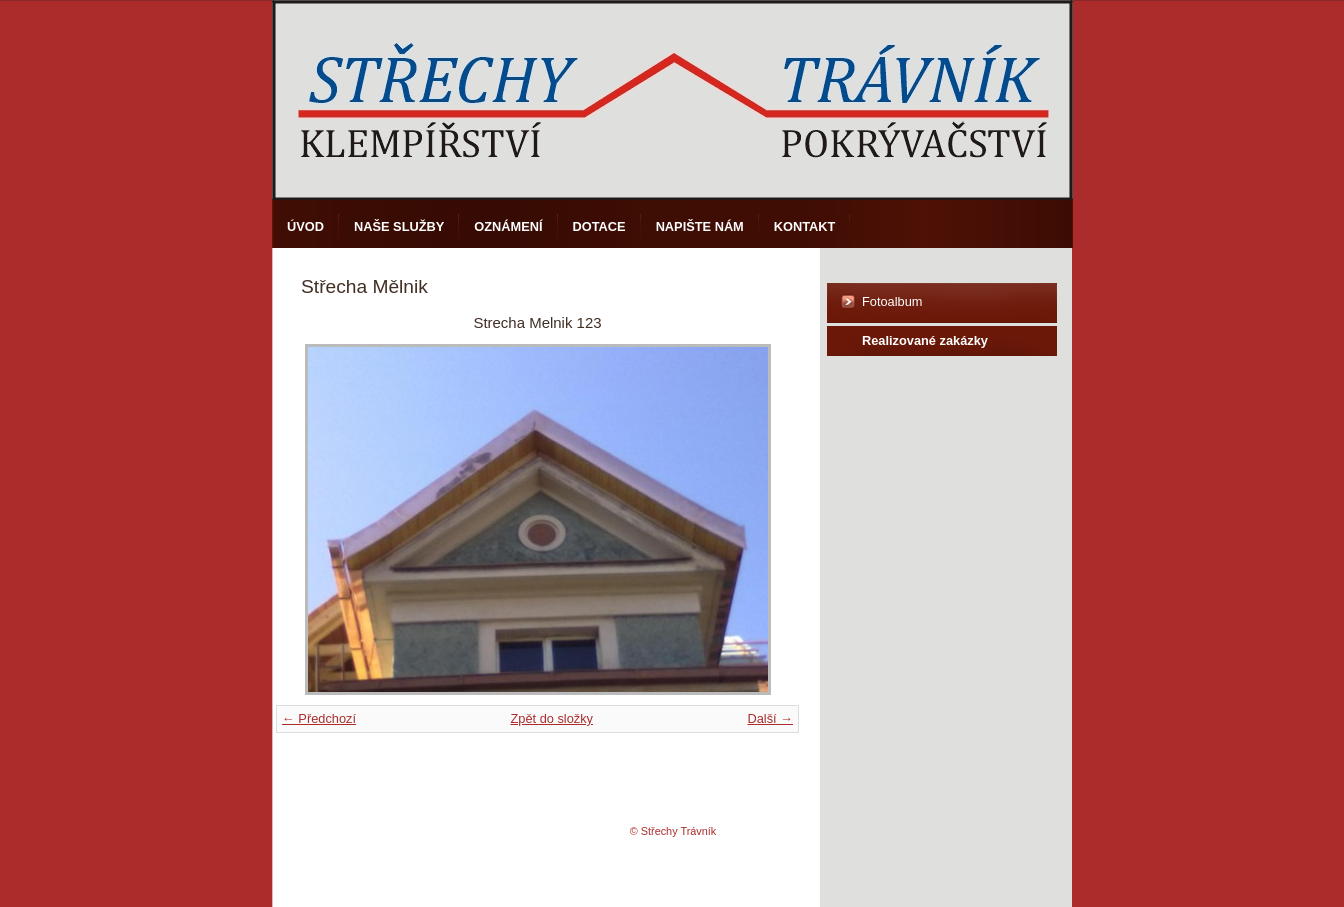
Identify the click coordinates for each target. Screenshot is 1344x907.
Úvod (305, 226)
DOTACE (599, 226)
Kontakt (805, 226)
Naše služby (399, 226)
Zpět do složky (551, 718)
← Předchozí (319, 718)
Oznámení (508, 226)
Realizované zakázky (925, 340)
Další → (770, 718)
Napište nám (700, 226)
